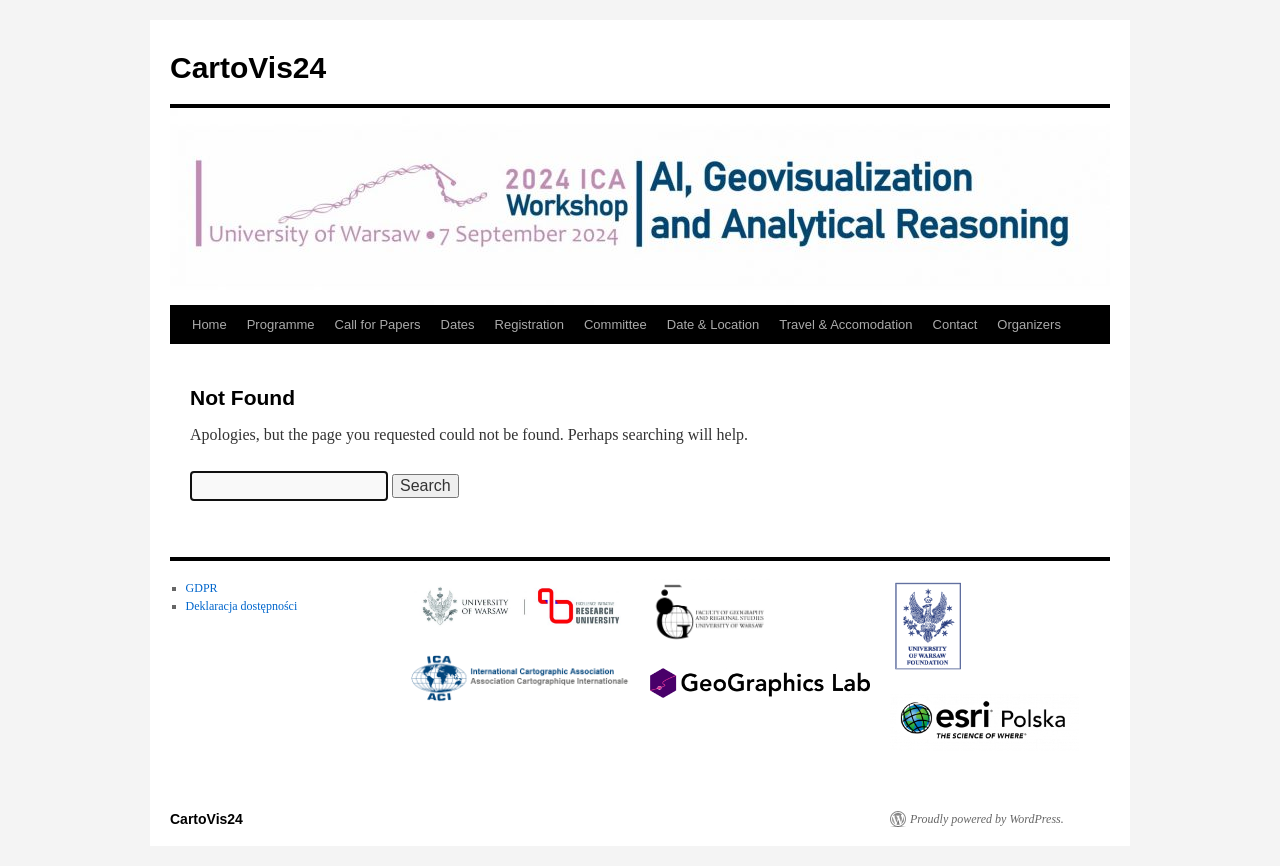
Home (209, 324)
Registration (529, 324)
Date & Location (713, 324)
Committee (615, 324)
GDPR (202, 588)
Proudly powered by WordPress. (987, 819)
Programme (281, 324)
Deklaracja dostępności (242, 606)
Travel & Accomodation (845, 324)
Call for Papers (378, 324)
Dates (458, 324)
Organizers (1029, 324)
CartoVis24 (248, 67)
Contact (955, 324)
